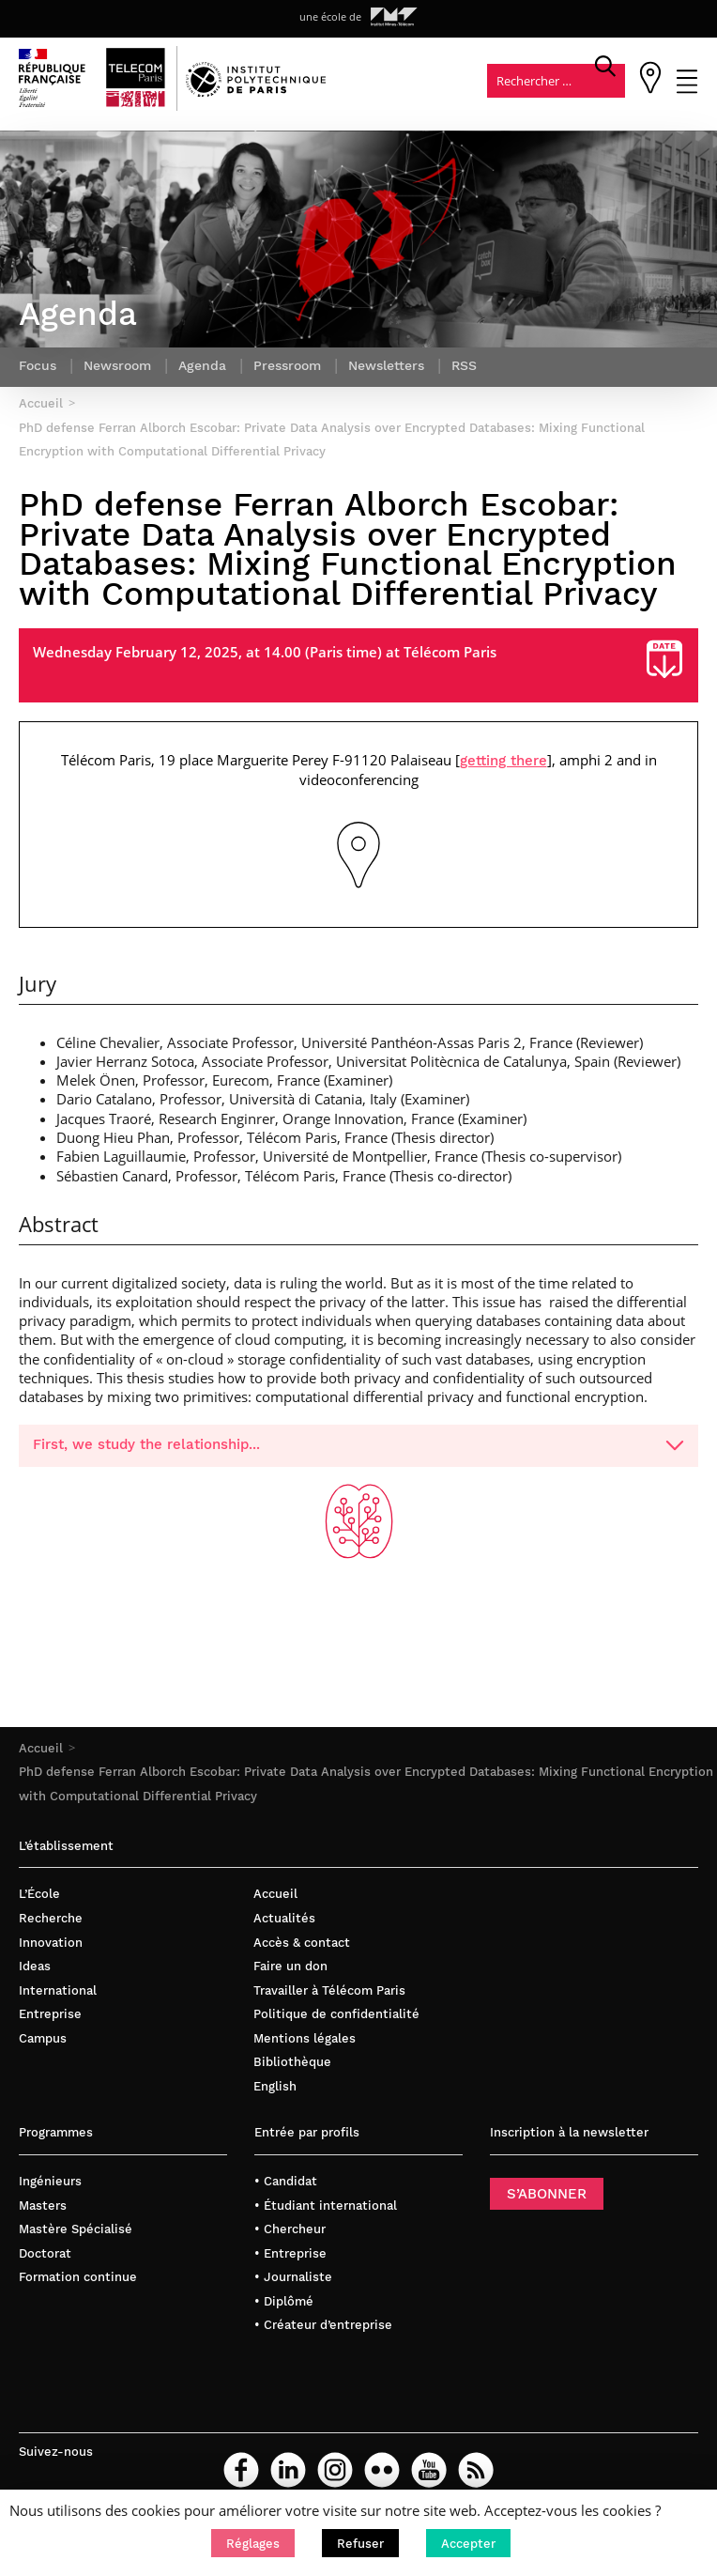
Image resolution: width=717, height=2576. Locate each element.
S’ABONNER (547, 2196)
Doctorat (45, 2256)
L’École (39, 1897)
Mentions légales (304, 2041)
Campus (43, 2041)
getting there (503, 763)
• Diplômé (283, 2304)
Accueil (41, 1751)
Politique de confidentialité (336, 2018)
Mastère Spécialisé (75, 2233)
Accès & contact (301, 1945)
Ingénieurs (50, 2184)
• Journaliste (293, 2281)
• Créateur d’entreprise (323, 2328)
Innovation (51, 1945)
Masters (43, 2208)
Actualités (284, 1921)
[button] (253, 2543)
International (58, 1993)
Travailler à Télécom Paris (329, 1993)
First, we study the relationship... (358, 1448)
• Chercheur (290, 2233)
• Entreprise (290, 2256)
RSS (464, 369)
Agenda (202, 369)
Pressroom (287, 369)
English (275, 2089)
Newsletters (386, 369)
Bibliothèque (292, 2066)
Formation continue (78, 2281)
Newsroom (117, 369)
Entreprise (50, 2018)
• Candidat (285, 2184)
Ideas (35, 1970)
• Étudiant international (325, 2208)
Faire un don (290, 1970)
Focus (37, 369)
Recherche (51, 1921)
